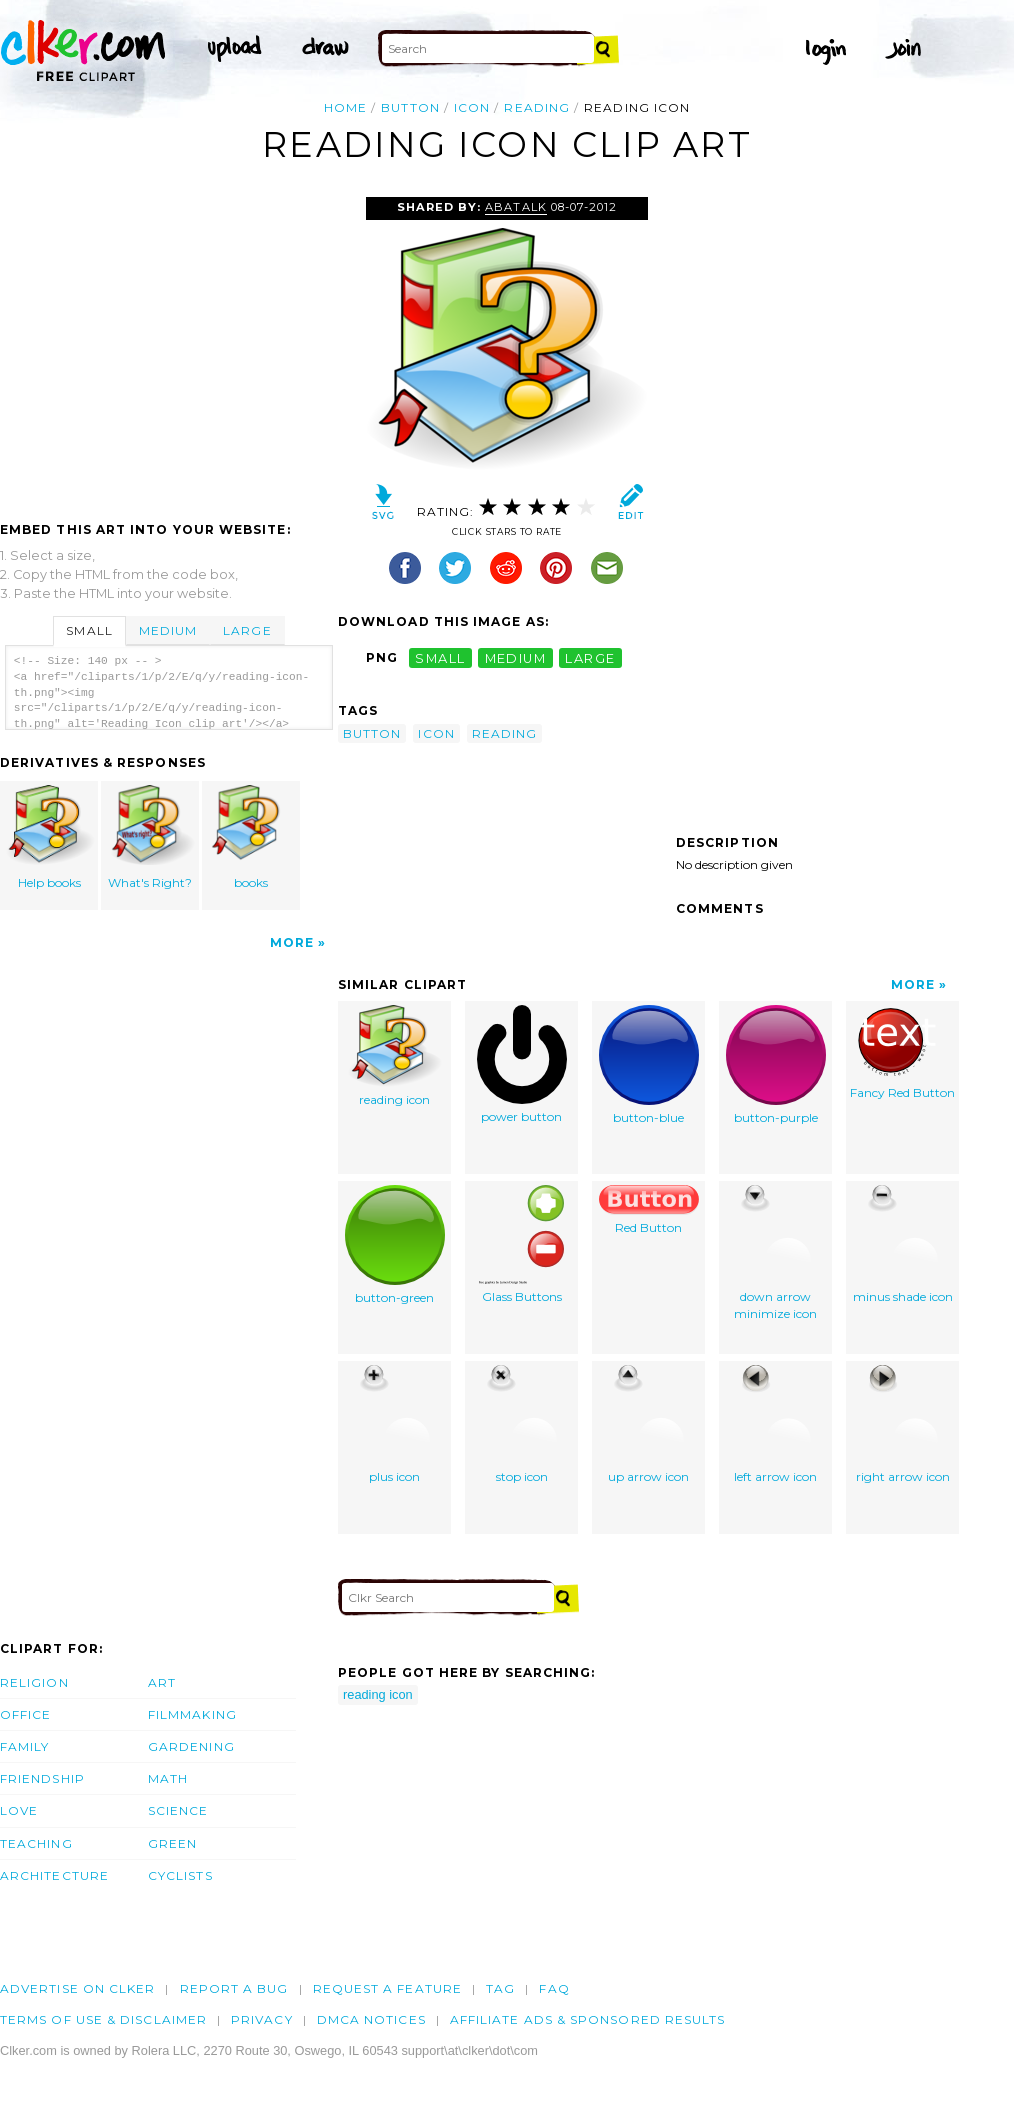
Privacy (262, 2019)
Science (178, 1810)
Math (168, 1778)
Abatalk (515, 207)
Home (345, 107)
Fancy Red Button (902, 1052)
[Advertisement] (168, 347)
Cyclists (180, 1875)
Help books (50, 837)
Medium (168, 630)
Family (24, 1746)
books (251, 837)
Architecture (54, 1875)
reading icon (395, 1056)
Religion (34, 1682)
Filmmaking (192, 1714)
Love (19, 1810)
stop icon (521, 1424)
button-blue (649, 1065)
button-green (395, 1245)
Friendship (42, 1778)
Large (247, 630)
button (410, 107)
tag (500, 1988)
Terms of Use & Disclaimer (103, 2019)
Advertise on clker (77, 1988)
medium (516, 657)
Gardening (191, 1746)
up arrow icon (648, 1424)
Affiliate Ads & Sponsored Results (588, 2019)
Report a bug (234, 1988)
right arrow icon (903, 1424)
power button (522, 1064)
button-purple (776, 1065)
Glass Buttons (521, 1244)
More (292, 942)
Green (172, 1843)
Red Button (649, 1210)
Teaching (36, 1843)
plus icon (394, 1424)
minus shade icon (903, 1244)
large (590, 657)
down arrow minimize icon (775, 1253)
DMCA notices (371, 2019)
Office (25, 1714)
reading (537, 107)
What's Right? (151, 837)
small (440, 657)
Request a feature (387, 1988)
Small (89, 630)
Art (162, 1682)
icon (472, 107)
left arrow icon (775, 1424)
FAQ (554, 1988)
